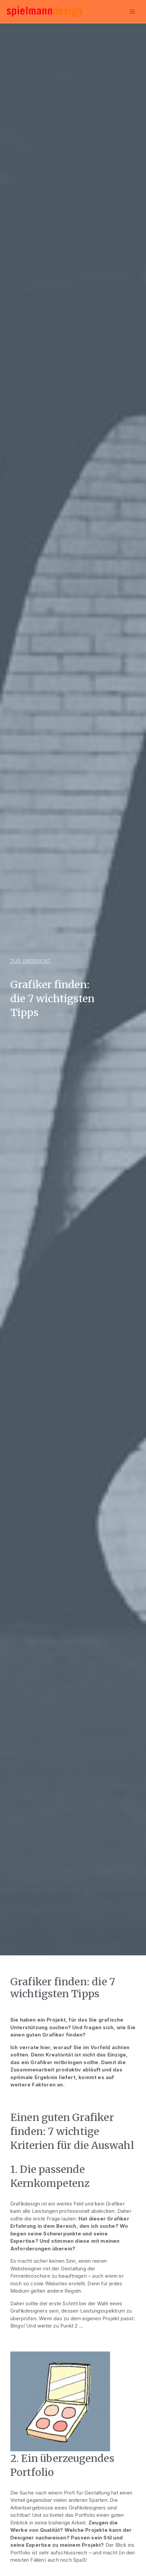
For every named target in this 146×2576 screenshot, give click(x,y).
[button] (30, 961)
